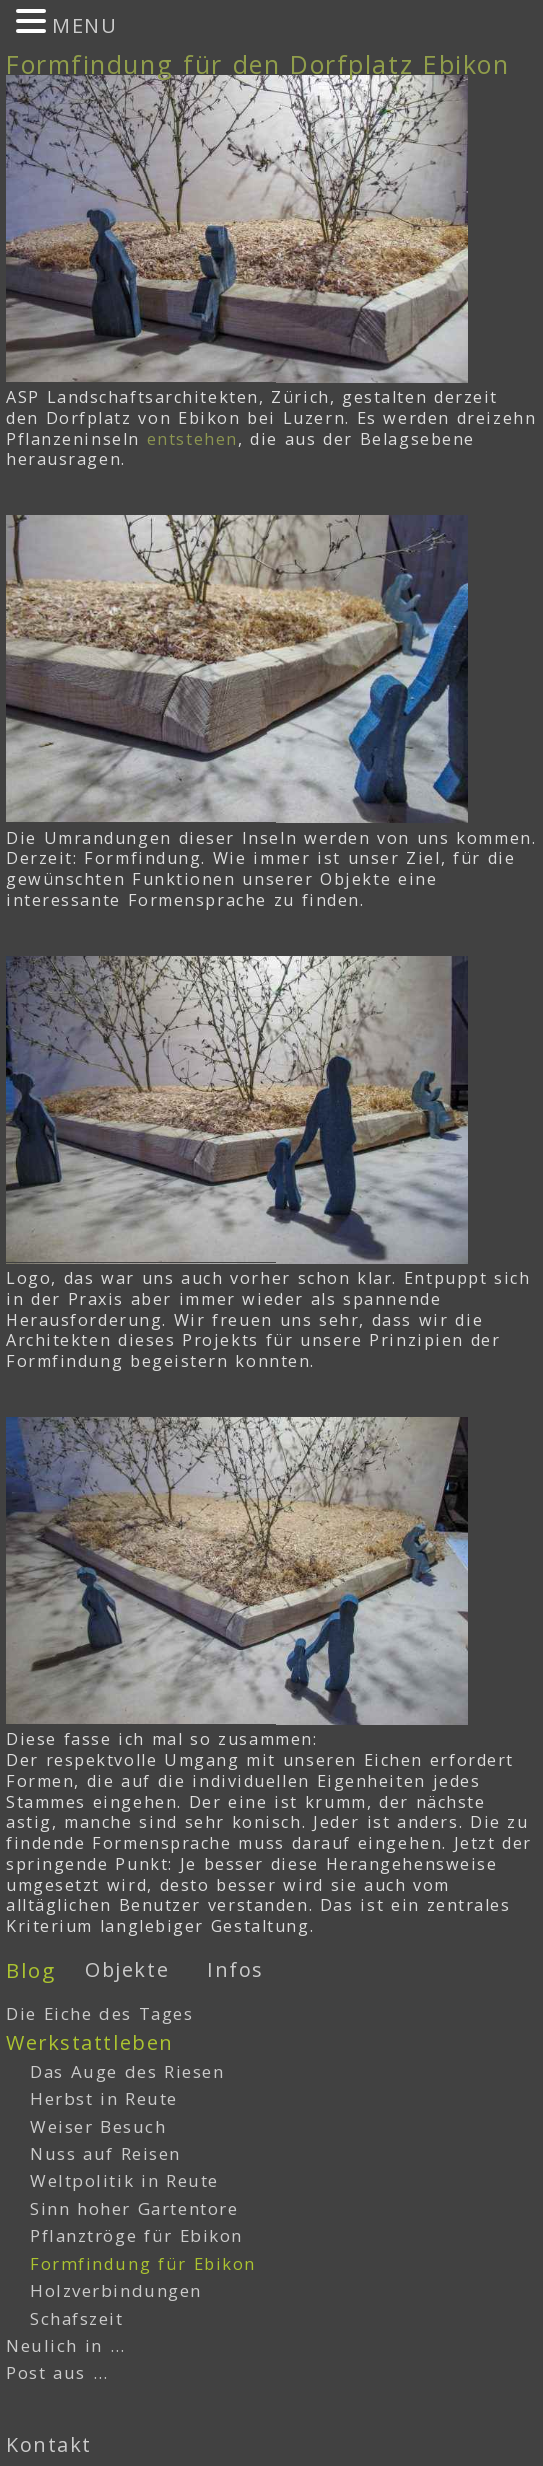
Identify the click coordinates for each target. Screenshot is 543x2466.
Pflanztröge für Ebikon (136, 2235)
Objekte (127, 1969)
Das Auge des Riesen (127, 2071)
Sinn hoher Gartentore (134, 2208)
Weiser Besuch (98, 2126)
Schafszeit (77, 2318)
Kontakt (49, 2444)
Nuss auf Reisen (105, 2153)
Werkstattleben (90, 2042)
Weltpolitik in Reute (124, 2180)
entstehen (192, 439)
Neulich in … (65, 2345)
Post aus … (57, 2372)
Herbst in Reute (104, 2098)
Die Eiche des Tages (100, 2013)
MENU (84, 25)
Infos (235, 1969)
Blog (30, 1970)
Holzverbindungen (116, 2290)
